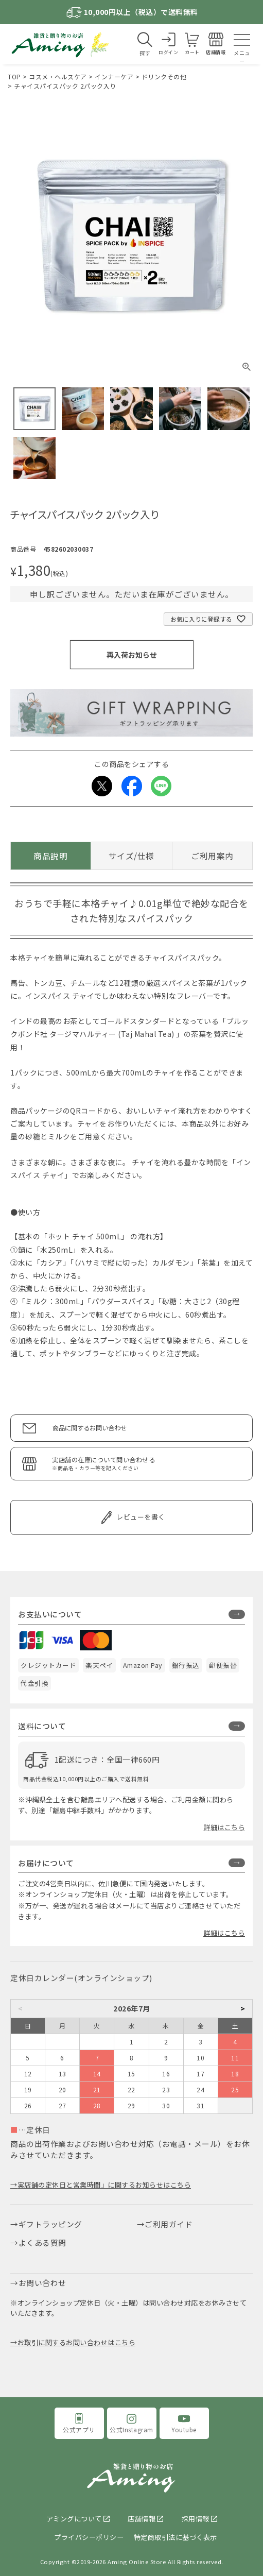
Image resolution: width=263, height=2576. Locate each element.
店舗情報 (141, 2518)
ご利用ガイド (168, 2224)
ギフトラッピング (50, 2224)
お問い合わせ (42, 2282)
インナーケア (114, 76)
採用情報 (195, 2518)
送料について (42, 1725)
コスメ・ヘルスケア (58, 76)
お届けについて (46, 1862)
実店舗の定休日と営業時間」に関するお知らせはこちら (104, 2185)
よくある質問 (42, 2242)
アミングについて (74, 2518)
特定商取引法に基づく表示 (175, 2537)
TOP (14, 76)
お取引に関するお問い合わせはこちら (76, 2342)
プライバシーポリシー (89, 2537)
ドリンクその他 (164, 76)
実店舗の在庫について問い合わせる (147, 1463)
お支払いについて (50, 1614)
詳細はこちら (224, 1827)
